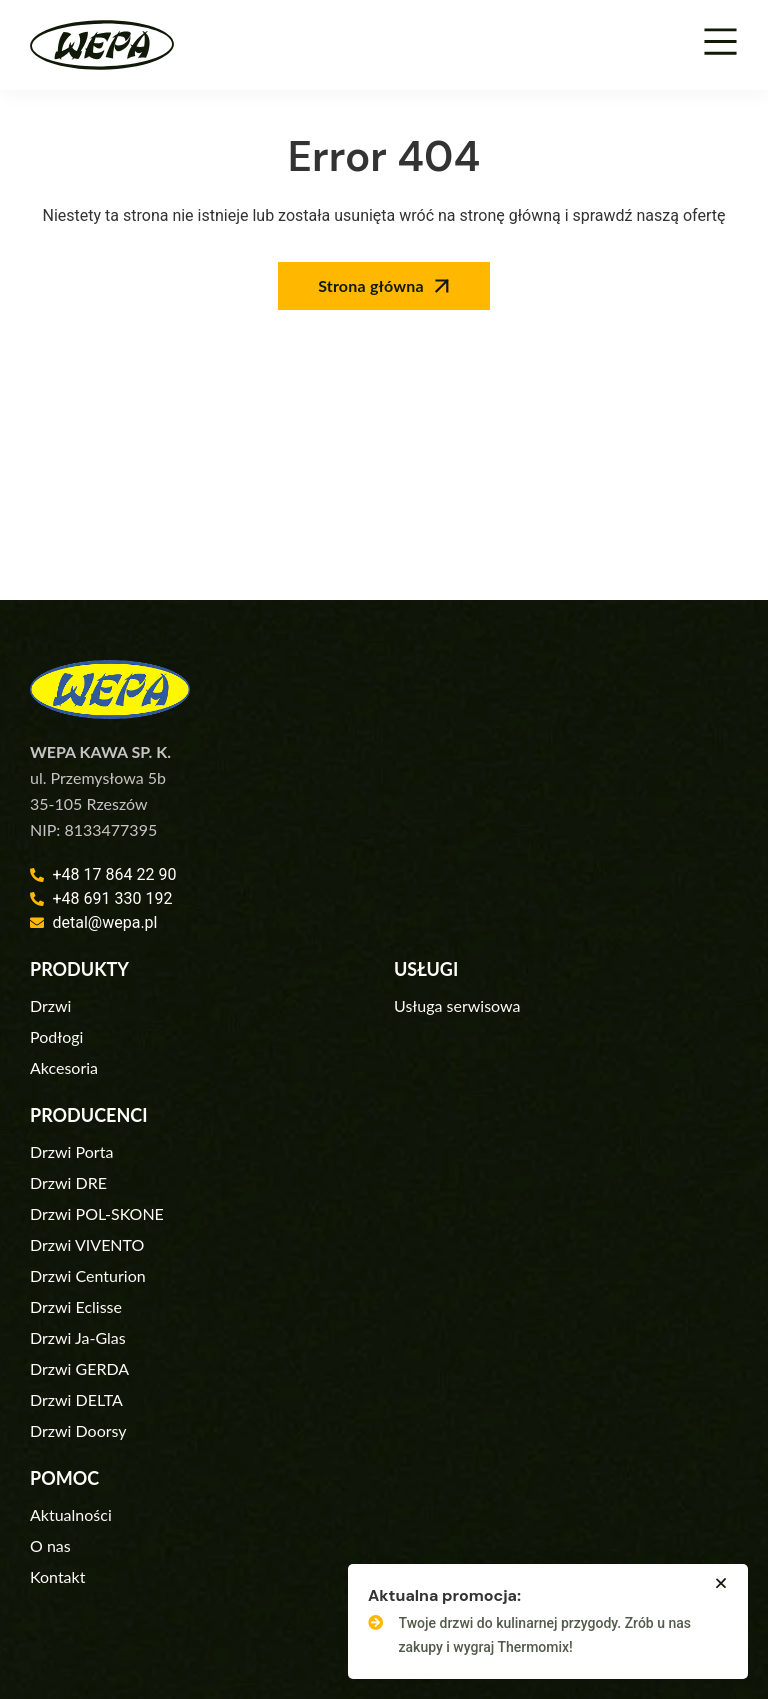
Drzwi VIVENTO (87, 1244)
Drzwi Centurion (88, 1275)
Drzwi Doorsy (78, 1430)
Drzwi (50, 1005)
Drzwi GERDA (79, 1368)
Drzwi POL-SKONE (97, 1213)
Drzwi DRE (68, 1182)
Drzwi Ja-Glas (78, 1337)
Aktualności (71, 1514)
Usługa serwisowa (457, 1005)
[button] (721, 1583)
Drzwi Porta (71, 1151)
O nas (50, 1545)
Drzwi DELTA (76, 1399)
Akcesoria (64, 1067)
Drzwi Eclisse (76, 1306)
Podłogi (56, 1036)
